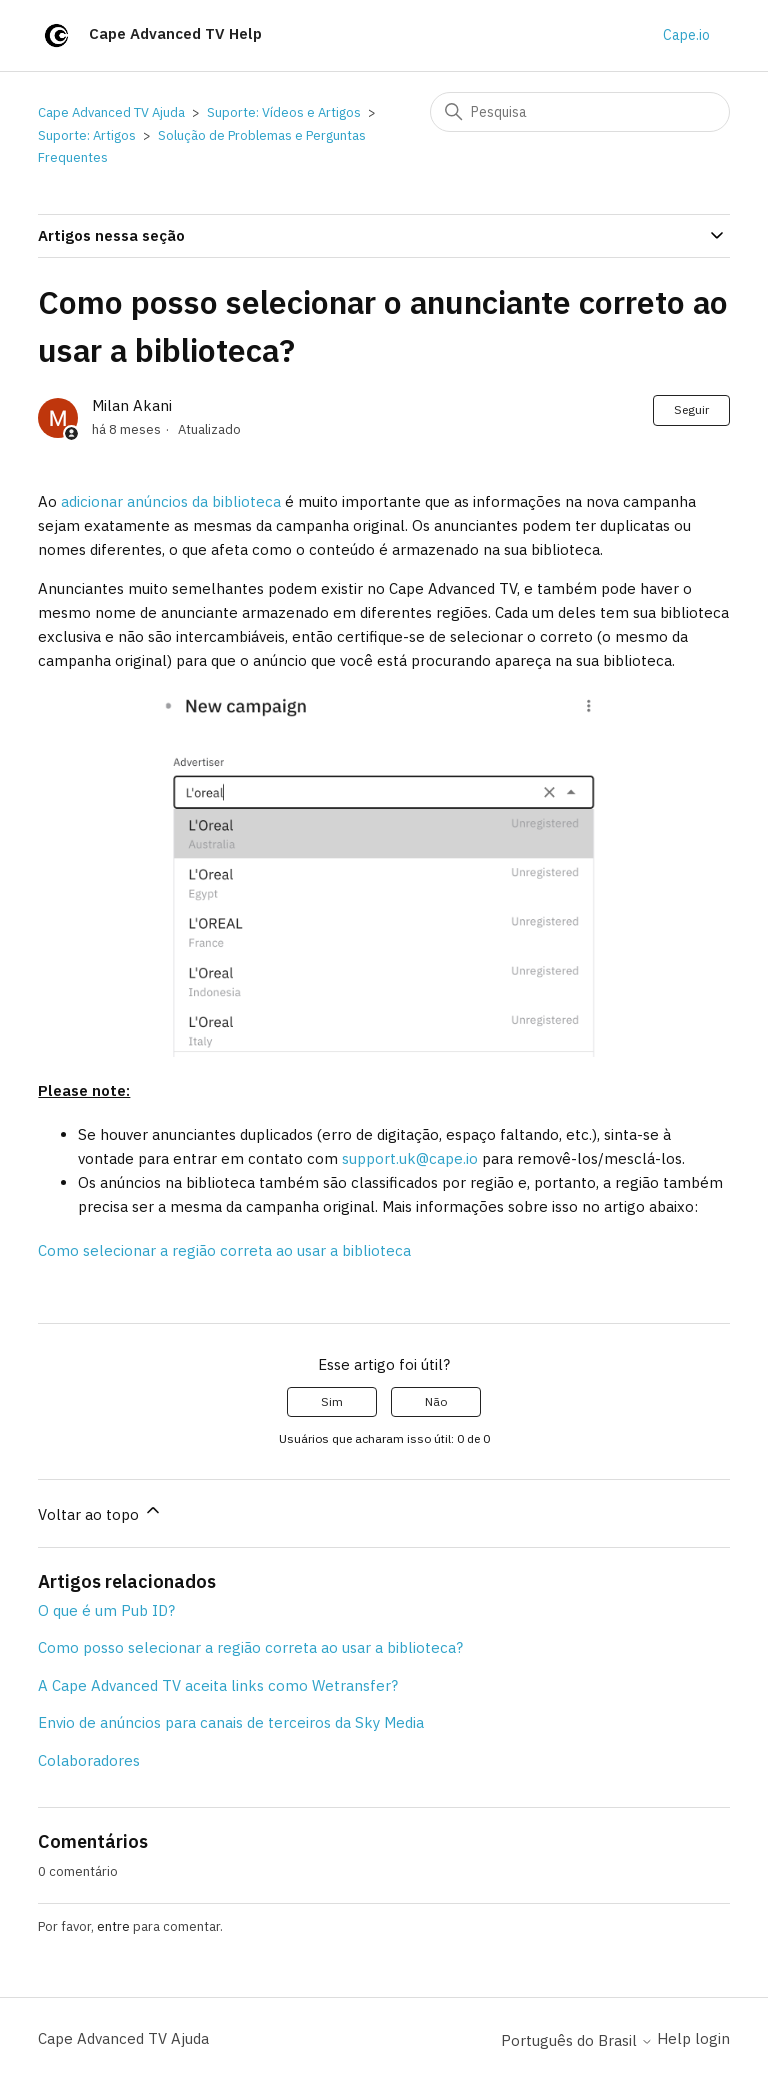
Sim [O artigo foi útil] (332, 1401)
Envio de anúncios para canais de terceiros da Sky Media (231, 1722)
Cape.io (686, 35)
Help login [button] (693, 2038)
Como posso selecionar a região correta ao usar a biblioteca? (250, 1647)
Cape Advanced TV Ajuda (111, 112)
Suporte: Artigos (87, 135)
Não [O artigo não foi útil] (436, 1401)
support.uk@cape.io (412, 1158)
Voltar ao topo (100, 1512)
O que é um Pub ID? (106, 1610)
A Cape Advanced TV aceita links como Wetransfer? (218, 1685)
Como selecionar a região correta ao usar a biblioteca (224, 1250)
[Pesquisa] (580, 112)
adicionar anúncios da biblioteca (171, 501)
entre (113, 1926)
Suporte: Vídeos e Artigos (284, 112)
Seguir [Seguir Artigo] (691, 409)
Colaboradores (89, 1760)
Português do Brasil (577, 2040)
